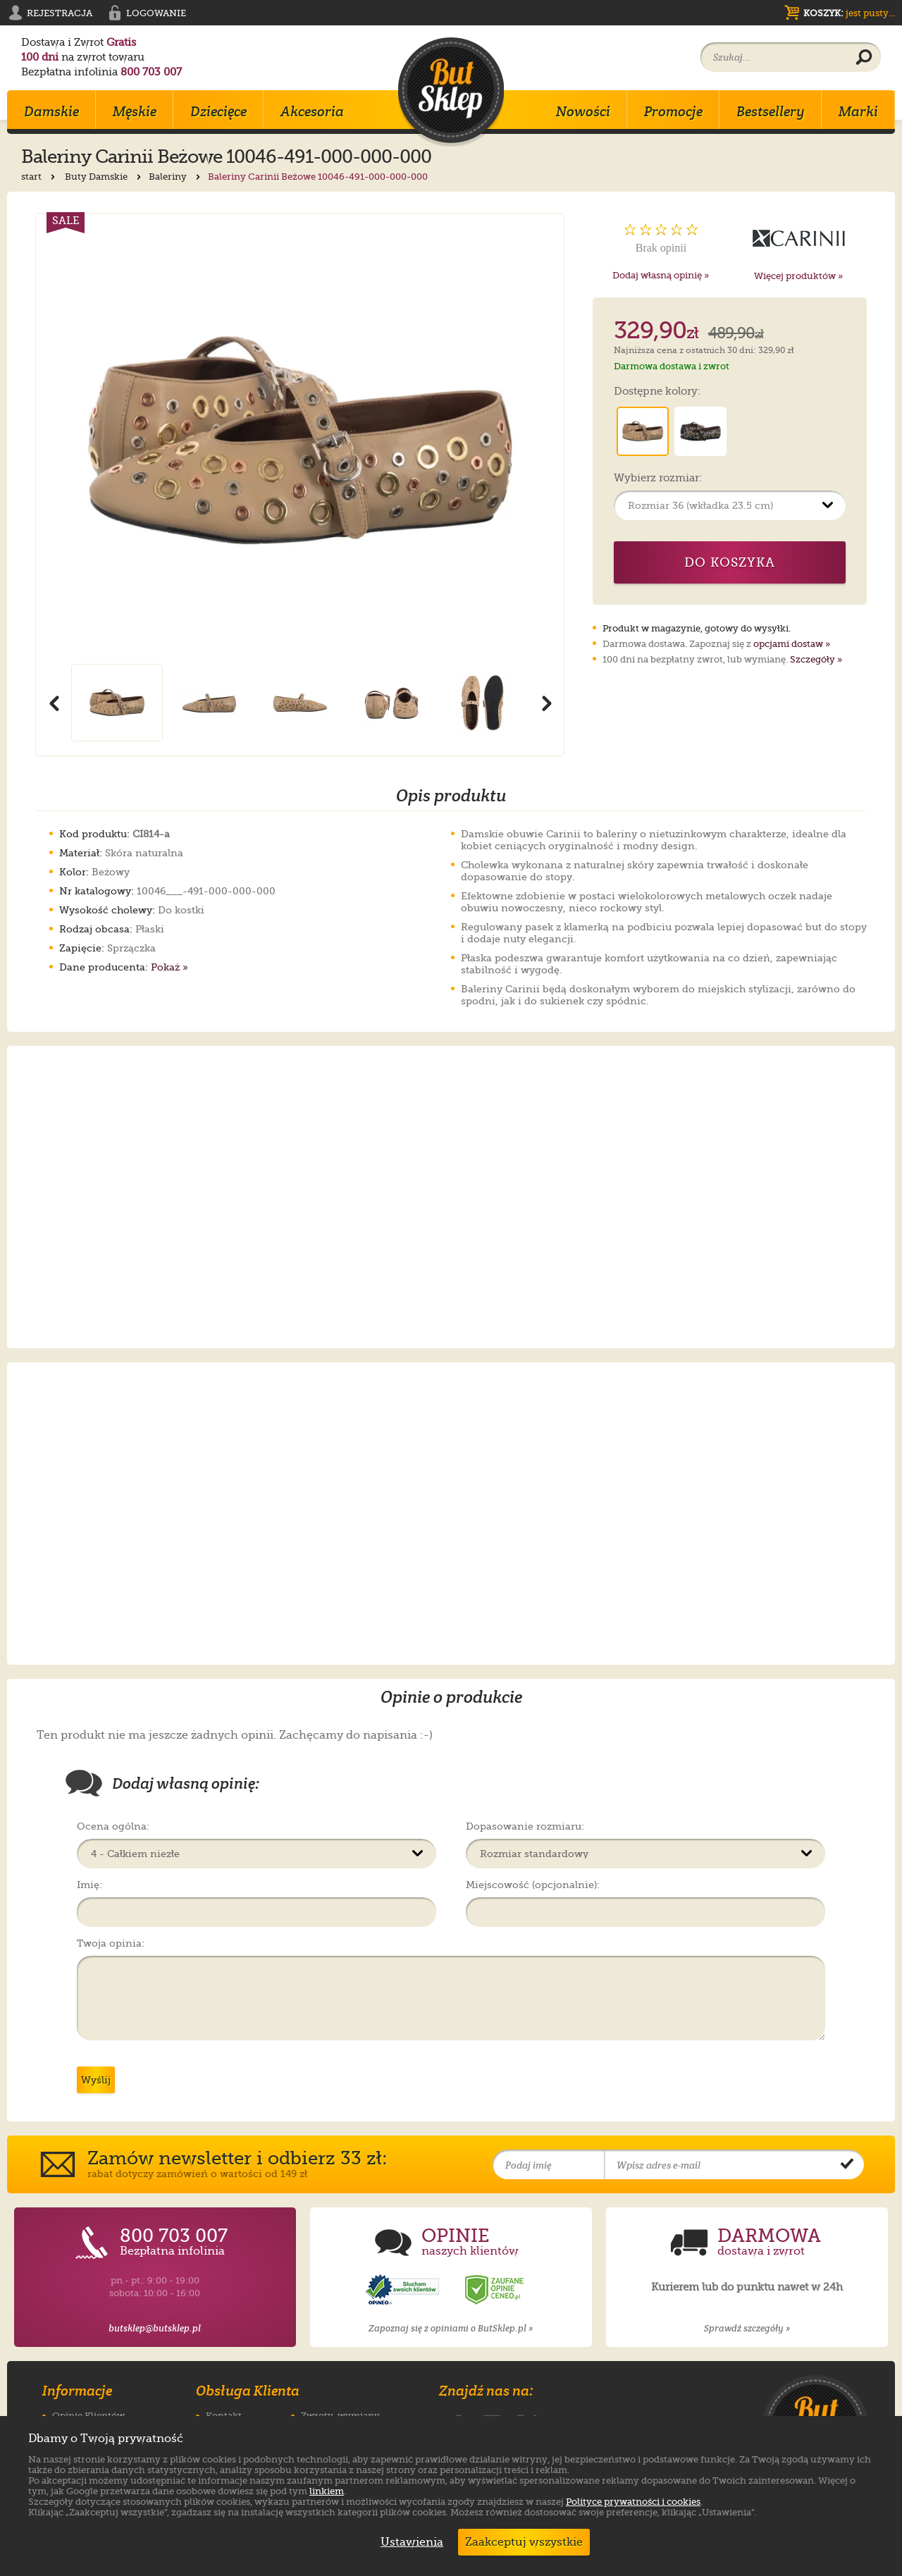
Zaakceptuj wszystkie (524, 2542)
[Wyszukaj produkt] (864, 58)
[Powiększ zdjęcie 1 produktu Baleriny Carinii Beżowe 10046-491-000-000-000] (300, 439)
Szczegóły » (816, 659)
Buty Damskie (104, 176)
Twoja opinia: (110, 1943)
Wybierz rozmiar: (658, 478)
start (39, 176)
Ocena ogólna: (113, 1826)
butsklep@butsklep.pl (155, 2328)
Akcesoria (312, 111)
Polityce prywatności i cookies (633, 2501)
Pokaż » (169, 967)
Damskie (51, 111)
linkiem (326, 2491)
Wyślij (96, 2079)
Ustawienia (409, 2542)
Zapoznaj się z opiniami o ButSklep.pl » (451, 2328)
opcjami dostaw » (791, 644)
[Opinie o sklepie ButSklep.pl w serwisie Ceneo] (495, 2290)
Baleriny (176, 176)
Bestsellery (770, 111)
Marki (858, 111)
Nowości (583, 111)
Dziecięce (218, 111)
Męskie (134, 111)
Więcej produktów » (798, 276)
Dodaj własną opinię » (660, 275)
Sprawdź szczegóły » (747, 2328)
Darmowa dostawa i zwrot (671, 366)
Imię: (89, 1884)
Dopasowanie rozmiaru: (525, 1826)
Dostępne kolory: (657, 392)
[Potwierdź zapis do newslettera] (847, 2165)
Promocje (673, 111)
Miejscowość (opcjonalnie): (533, 1884)
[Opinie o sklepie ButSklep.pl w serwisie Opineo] (404, 2290)
